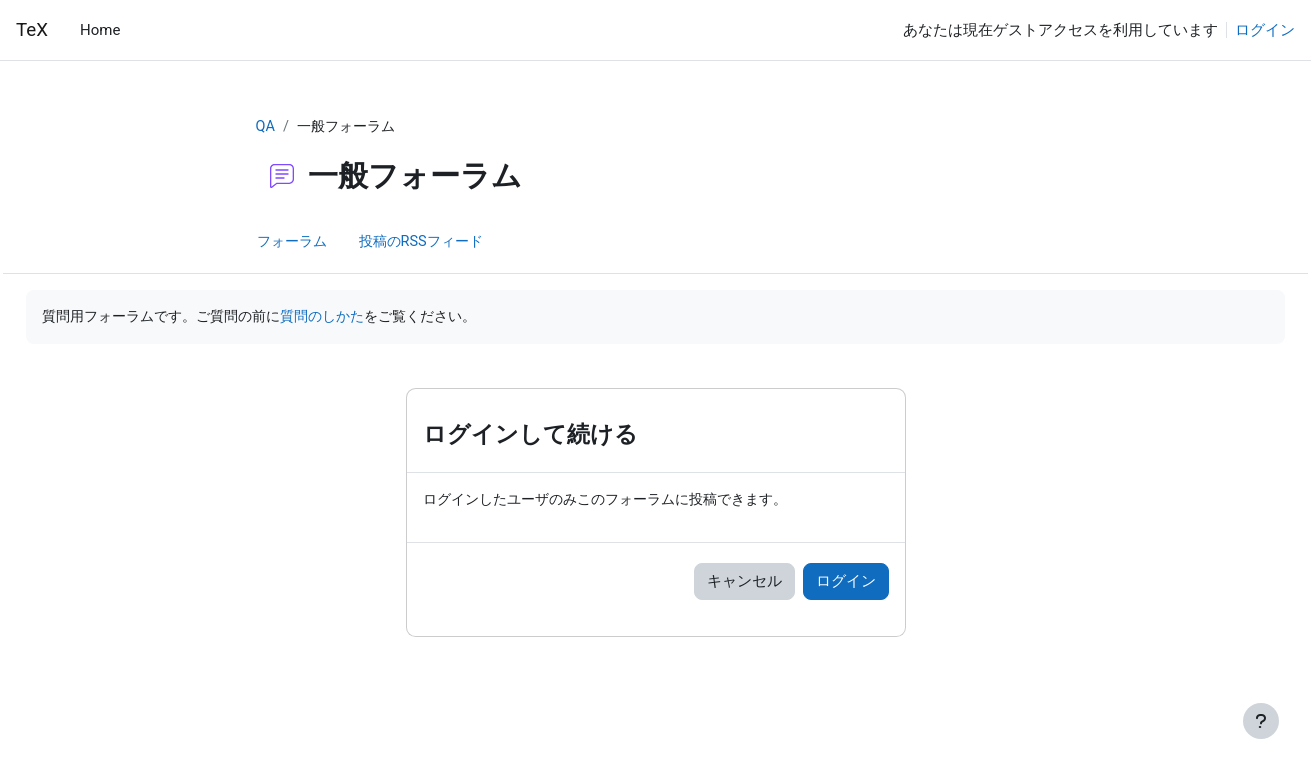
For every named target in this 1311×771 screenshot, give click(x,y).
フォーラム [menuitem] (294, 243)
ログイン (1265, 30)
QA (266, 127)
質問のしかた (387, 318)
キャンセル (744, 584)
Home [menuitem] (100, 30)
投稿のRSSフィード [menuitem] (430, 243)
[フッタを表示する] (1261, 721)
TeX (32, 30)
